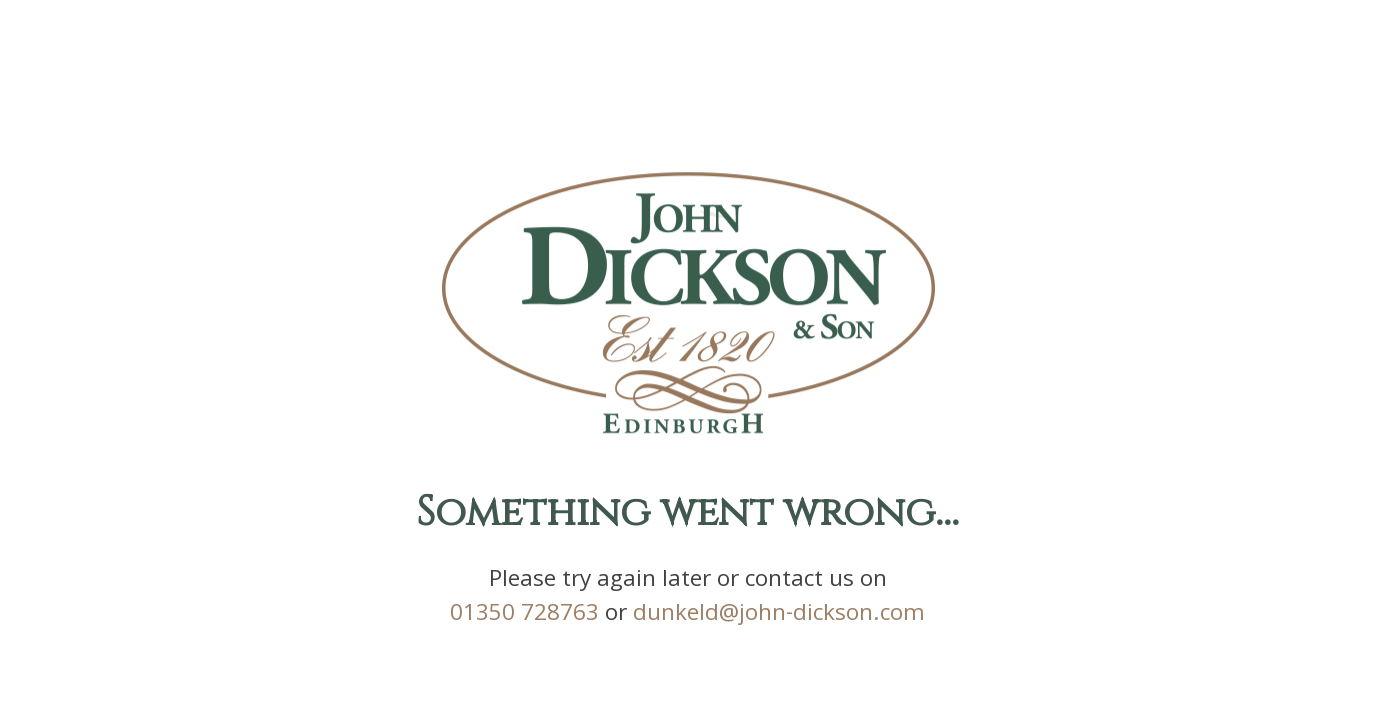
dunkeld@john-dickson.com (779, 616)
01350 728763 (524, 616)
